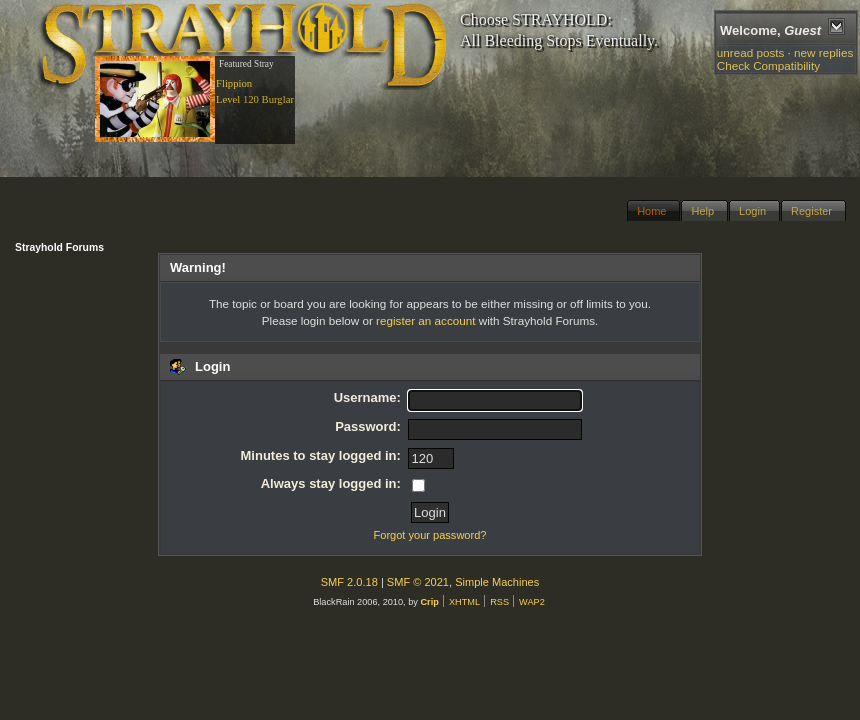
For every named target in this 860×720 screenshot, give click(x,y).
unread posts (751, 52)
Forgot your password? (430, 535)
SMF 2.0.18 (349, 582)
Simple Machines (497, 582)
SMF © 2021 (418, 582)
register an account (425, 320)
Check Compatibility (768, 65)
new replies (823, 52)
